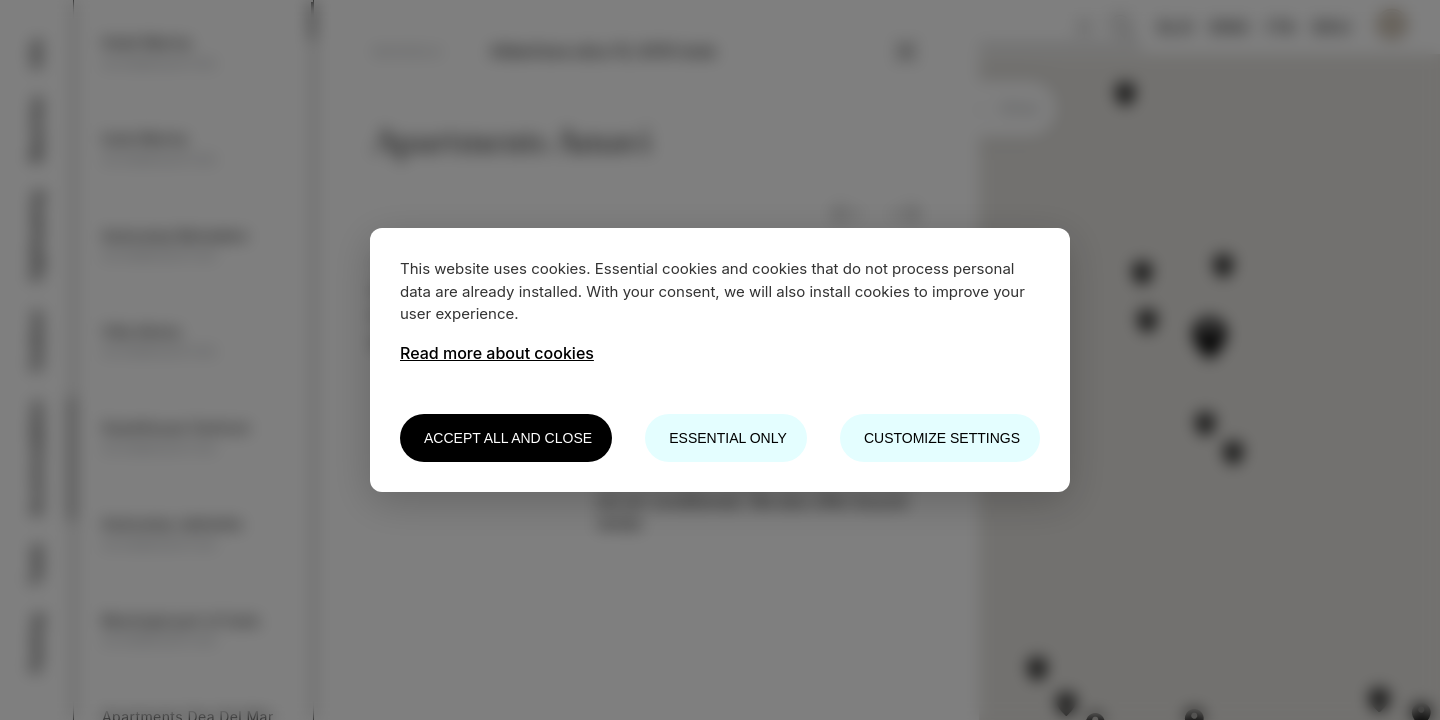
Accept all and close (508, 438)
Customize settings (942, 438)
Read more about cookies (497, 353)
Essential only (727, 438)
